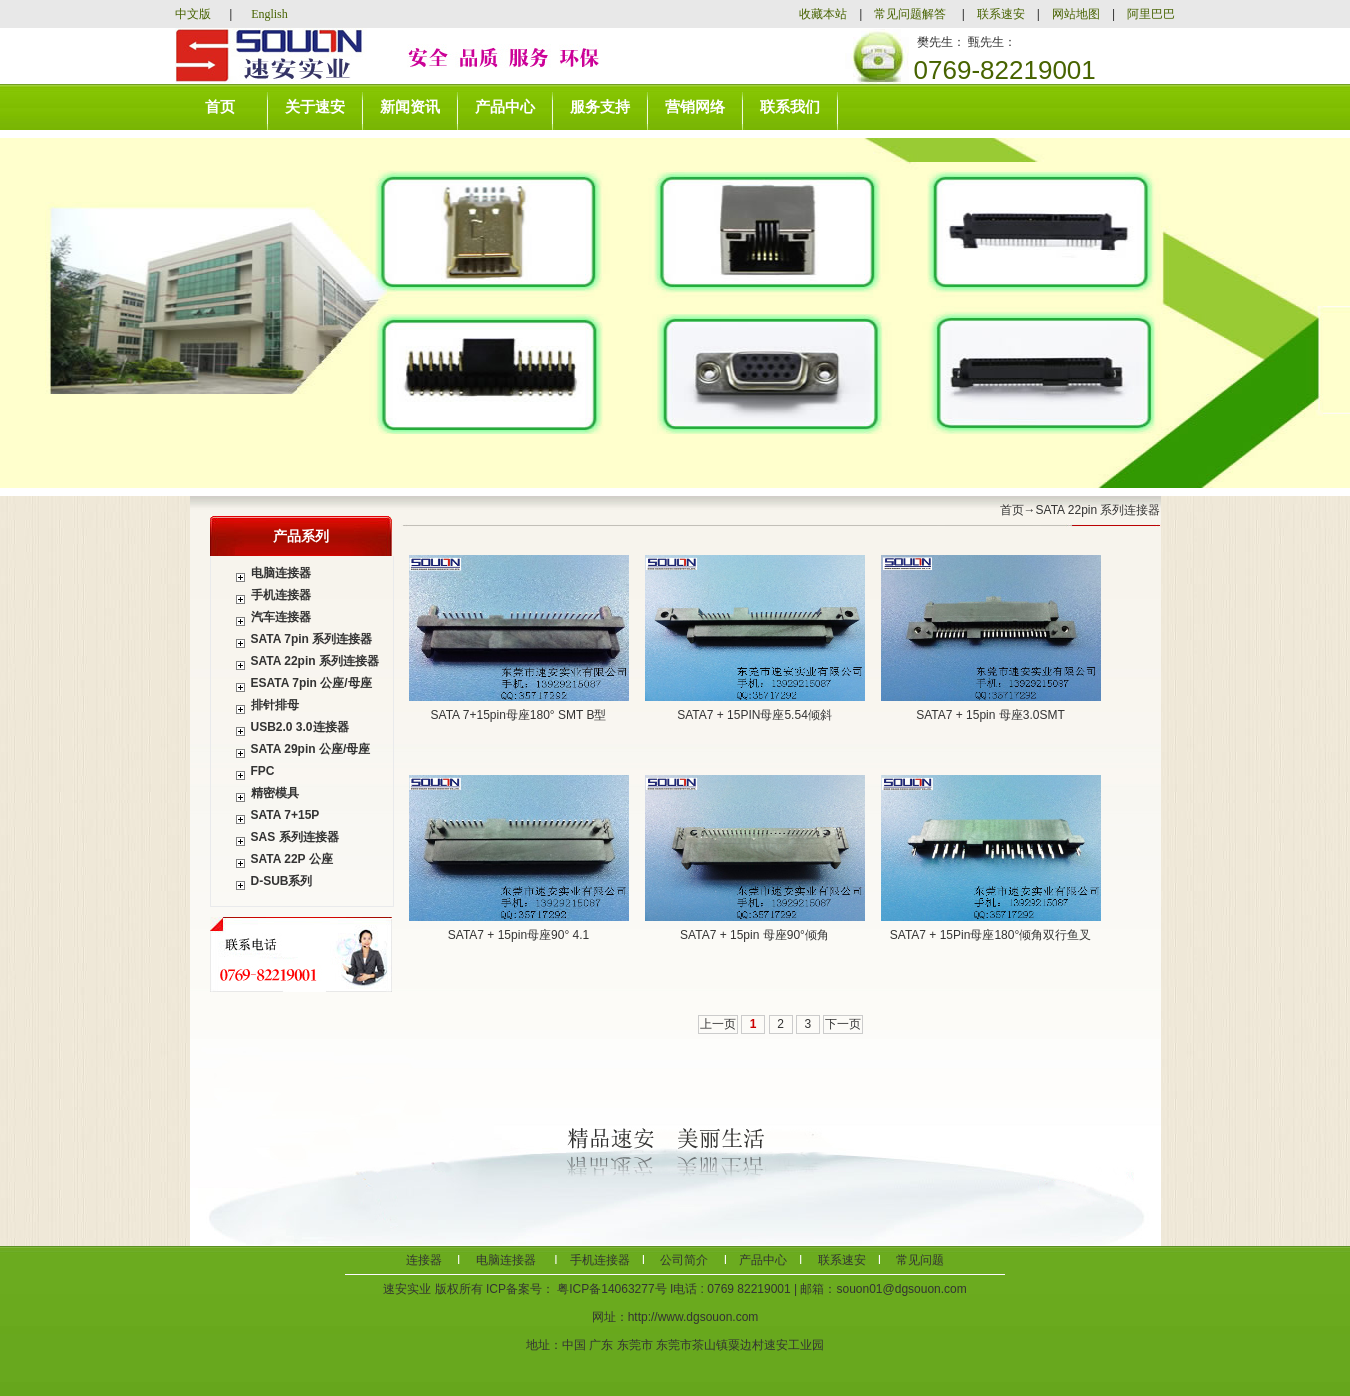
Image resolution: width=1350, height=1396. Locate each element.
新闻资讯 (410, 107)
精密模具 (275, 793)
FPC (263, 771)
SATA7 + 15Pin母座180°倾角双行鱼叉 (990, 935)
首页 (220, 107)
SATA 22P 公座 (292, 859)
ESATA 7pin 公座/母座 (311, 683)
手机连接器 (281, 595)
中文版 (194, 14)
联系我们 (790, 107)
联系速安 (1001, 14)
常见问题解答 (910, 14)
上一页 (718, 1024)
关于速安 (315, 107)
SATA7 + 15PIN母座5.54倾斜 (754, 715)
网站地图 (1076, 14)
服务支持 (600, 107)
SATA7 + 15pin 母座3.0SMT (990, 715)
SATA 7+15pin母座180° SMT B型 (519, 715)
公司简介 (682, 1260)
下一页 (843, 1024)
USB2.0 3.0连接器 (300, 727)
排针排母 (275, 705)
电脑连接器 (281, 573)
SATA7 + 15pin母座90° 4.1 (518, 935)
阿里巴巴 (1151, 14)
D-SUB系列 (282, 881)
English (269, 14)
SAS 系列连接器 (295, 837)
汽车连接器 (281, 617)
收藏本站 (829, 14)
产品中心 (505, 107)
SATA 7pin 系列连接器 (312, 639)
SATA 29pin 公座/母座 (311, 749)
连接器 (424, 1260)
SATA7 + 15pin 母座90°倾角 (754, 935)
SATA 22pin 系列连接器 (315, 661)
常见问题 (918, 1260)
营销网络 (695, 107)
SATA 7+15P (285, 815)
